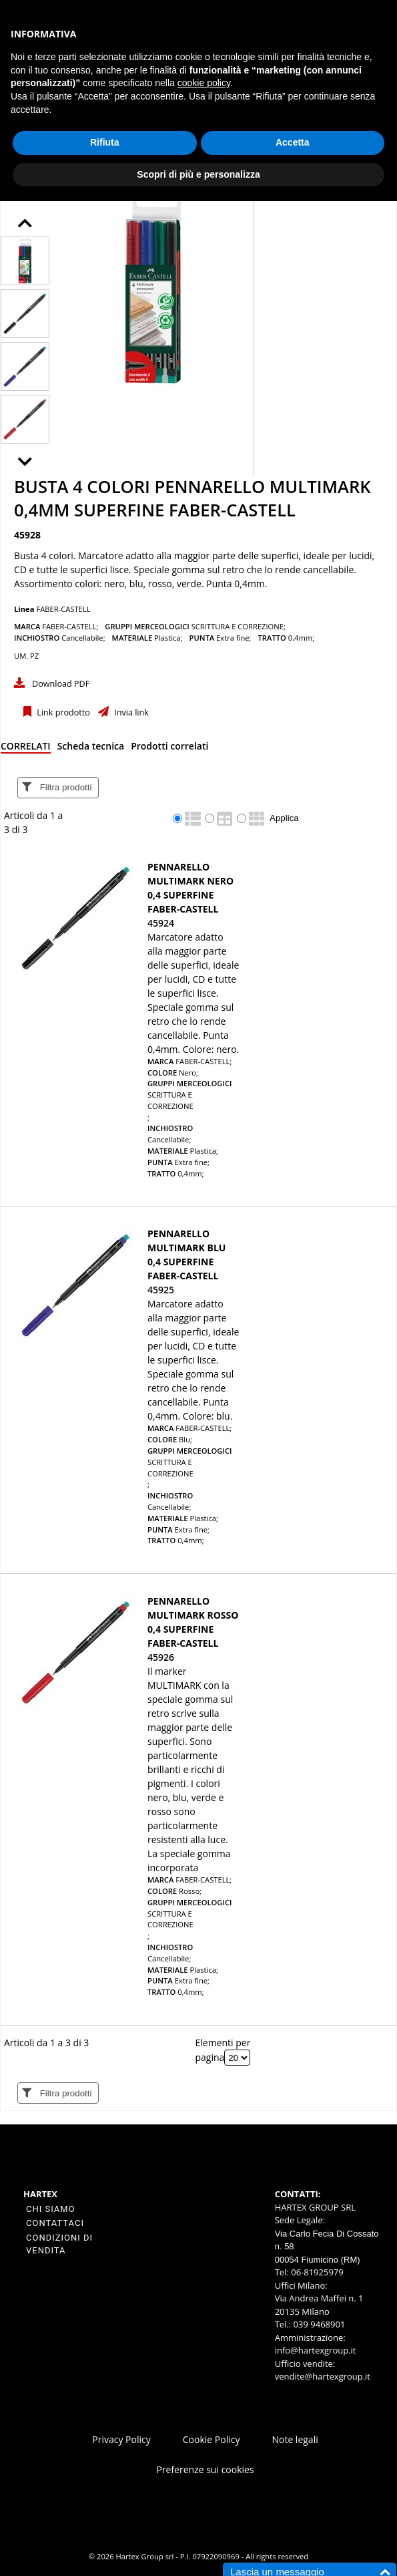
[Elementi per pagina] (237, 2058)
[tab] (26, 748)
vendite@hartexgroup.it (322, 2376)
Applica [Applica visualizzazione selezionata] (284, 818)
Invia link (130, 712)
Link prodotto (62, 712)
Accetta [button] (293, 142)
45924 (160, 923)
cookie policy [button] (203, 82)
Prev (35, 225)
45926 (160, 1657)
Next (35, 464)
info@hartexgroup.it (315, 2350)
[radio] (177, 818)
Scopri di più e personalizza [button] (198, 174)
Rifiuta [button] (104, 142)
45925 (160, 1289)
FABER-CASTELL (63, 609)
